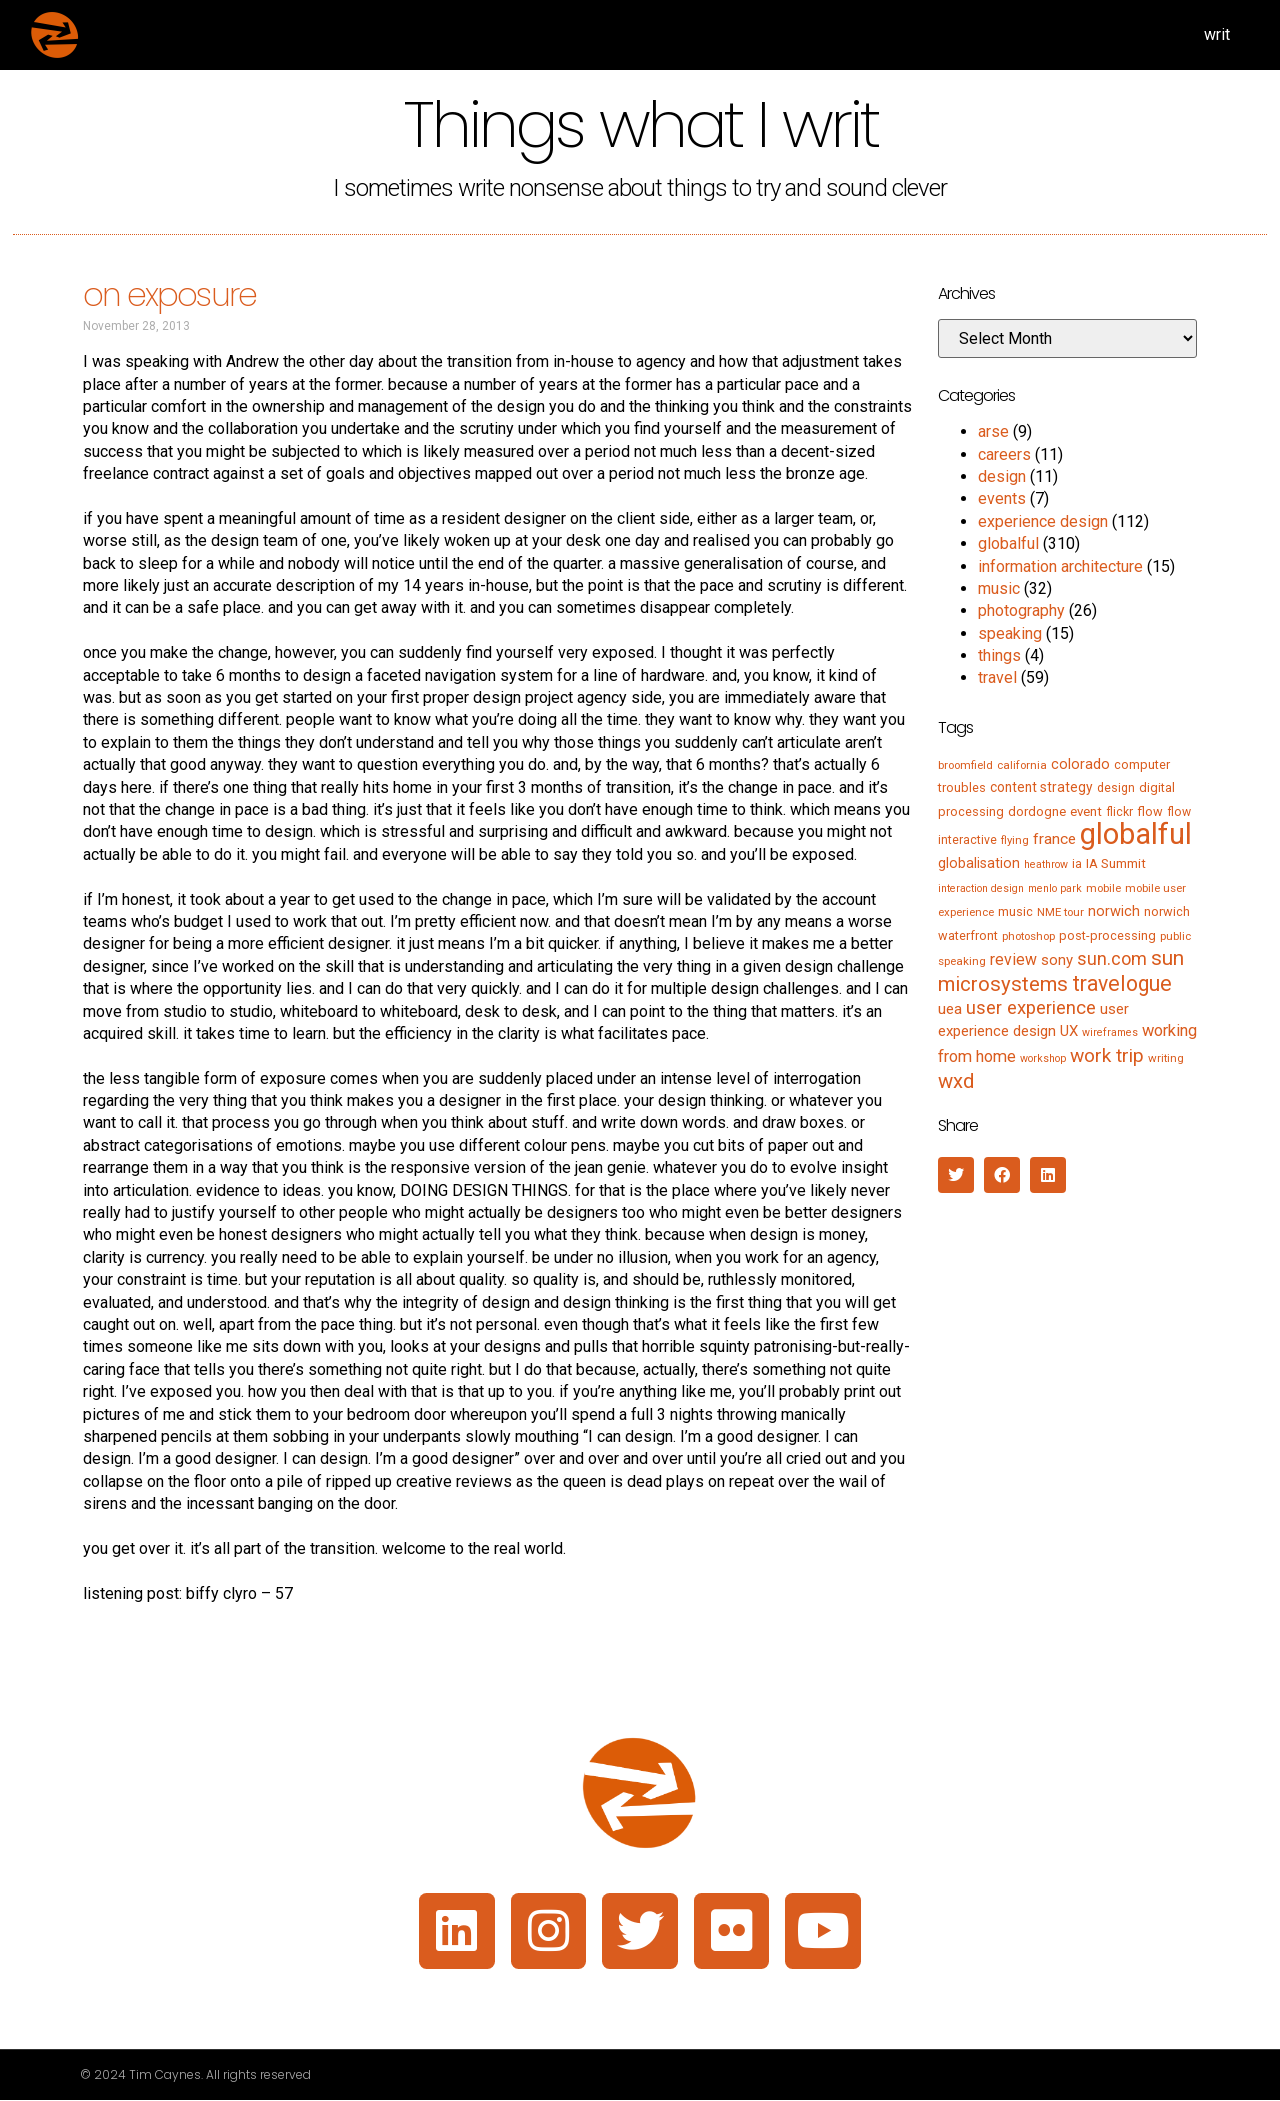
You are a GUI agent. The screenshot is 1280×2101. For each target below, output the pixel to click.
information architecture (1060, 566)
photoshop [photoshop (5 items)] (1028, 936)
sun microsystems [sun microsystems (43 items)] (1061, 970)
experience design (1043, 521)
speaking (1010, 633)
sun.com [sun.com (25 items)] (1112, 958)
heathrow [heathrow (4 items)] (1046, 864)
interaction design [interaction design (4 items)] (981, 888)
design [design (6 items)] (1116, 788)
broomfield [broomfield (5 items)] (965, 765)
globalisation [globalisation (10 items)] (979, 863)
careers (1004, 454)
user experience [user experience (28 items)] (1031, 1008)
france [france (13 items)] (1054, 839)
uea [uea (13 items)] (950, 1009)
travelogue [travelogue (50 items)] (1122, 983)
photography (1021, 610)
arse (993, 431)
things (999, 655)
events (1002, 498)
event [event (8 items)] (1086, 811)
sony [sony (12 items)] (1057, 960)
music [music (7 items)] (1015, 911)
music (999, 588)
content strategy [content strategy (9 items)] (1041, 787)
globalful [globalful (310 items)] (1136, 834)
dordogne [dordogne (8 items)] (1037, 811)
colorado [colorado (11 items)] (1080, 764)
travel (997, 677)
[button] (956, 1175)
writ (1217, 34)
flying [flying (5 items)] (1015, 840)
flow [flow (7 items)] (1150, 811)
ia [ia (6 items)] (1077, 864)
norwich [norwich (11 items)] (1114, 911)
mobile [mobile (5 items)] (1103, 888)
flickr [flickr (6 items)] (1119, 812)
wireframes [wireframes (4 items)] (1110, 1032)
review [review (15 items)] (1013, 959)
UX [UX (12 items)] (1069, 1031)
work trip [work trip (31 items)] (1107, 1055)
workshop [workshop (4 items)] (1043, 1058)
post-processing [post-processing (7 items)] (1107, 935)
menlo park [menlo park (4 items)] (1055, 888)
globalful (1008, 543)
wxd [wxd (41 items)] (956, 1081)
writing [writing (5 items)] (1166, 1058)
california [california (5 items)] (1022, 765)
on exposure (169, 294)
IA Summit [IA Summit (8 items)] (1116, 863)
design (1002, 476)
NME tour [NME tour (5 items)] (1060, 912)
